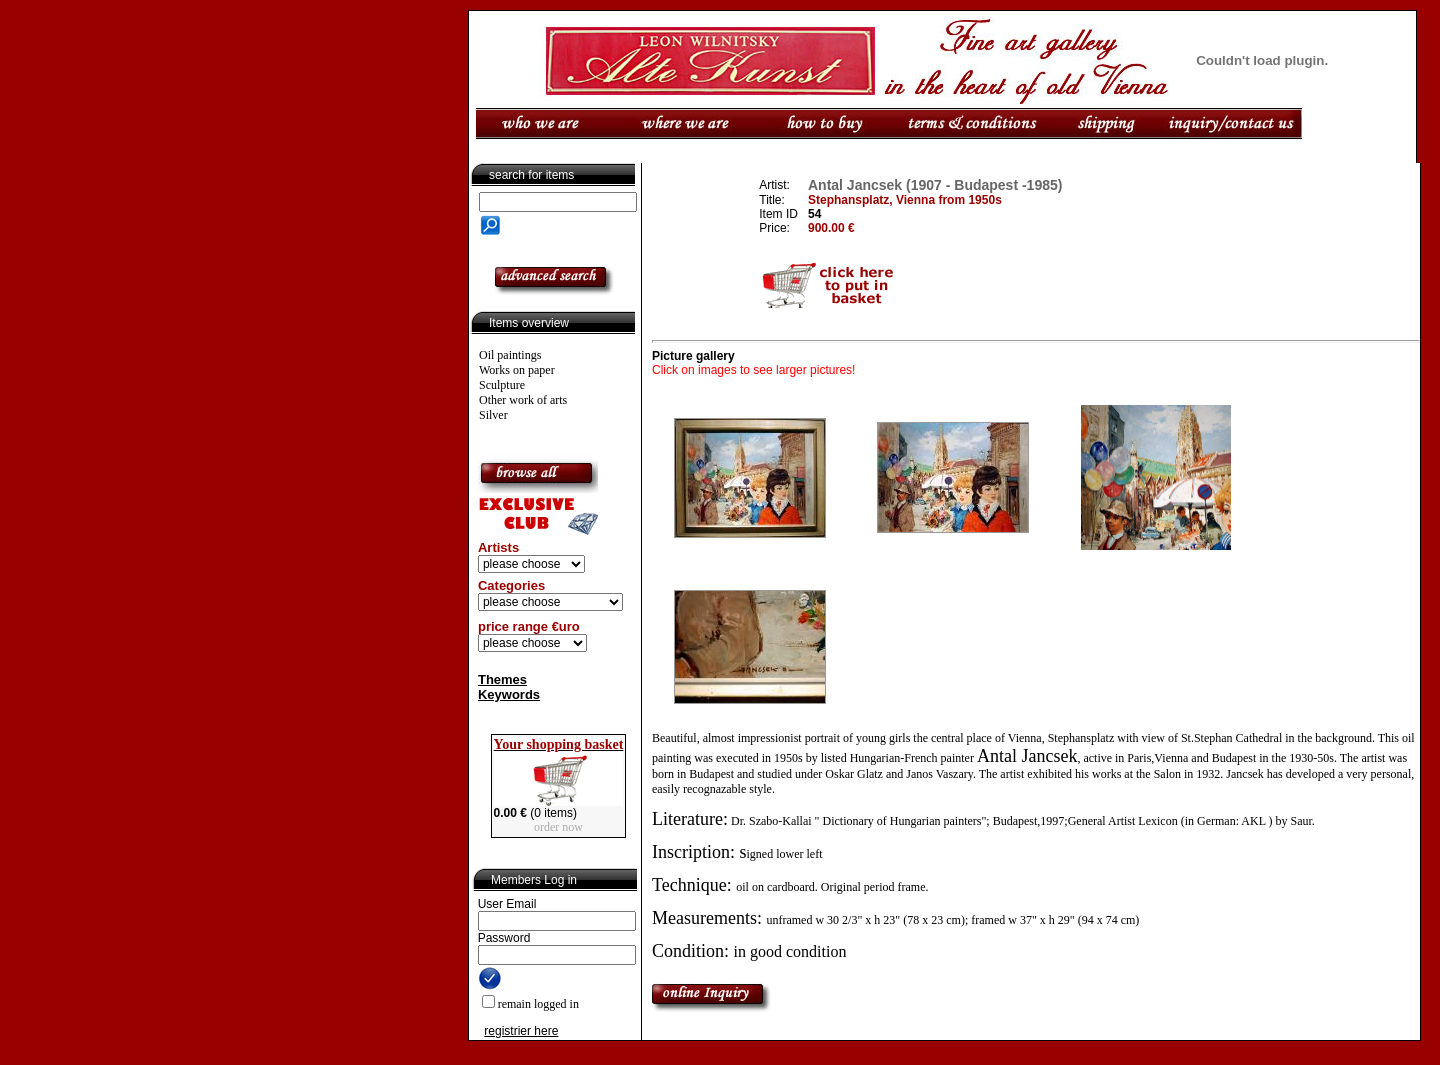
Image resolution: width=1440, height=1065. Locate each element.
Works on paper (517, 370)
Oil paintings (510, 355)
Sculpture (502, 385)
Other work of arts (523, 400)
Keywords (509, 694)
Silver (493, 415)
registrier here (521, 1031)
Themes (502, 679)
